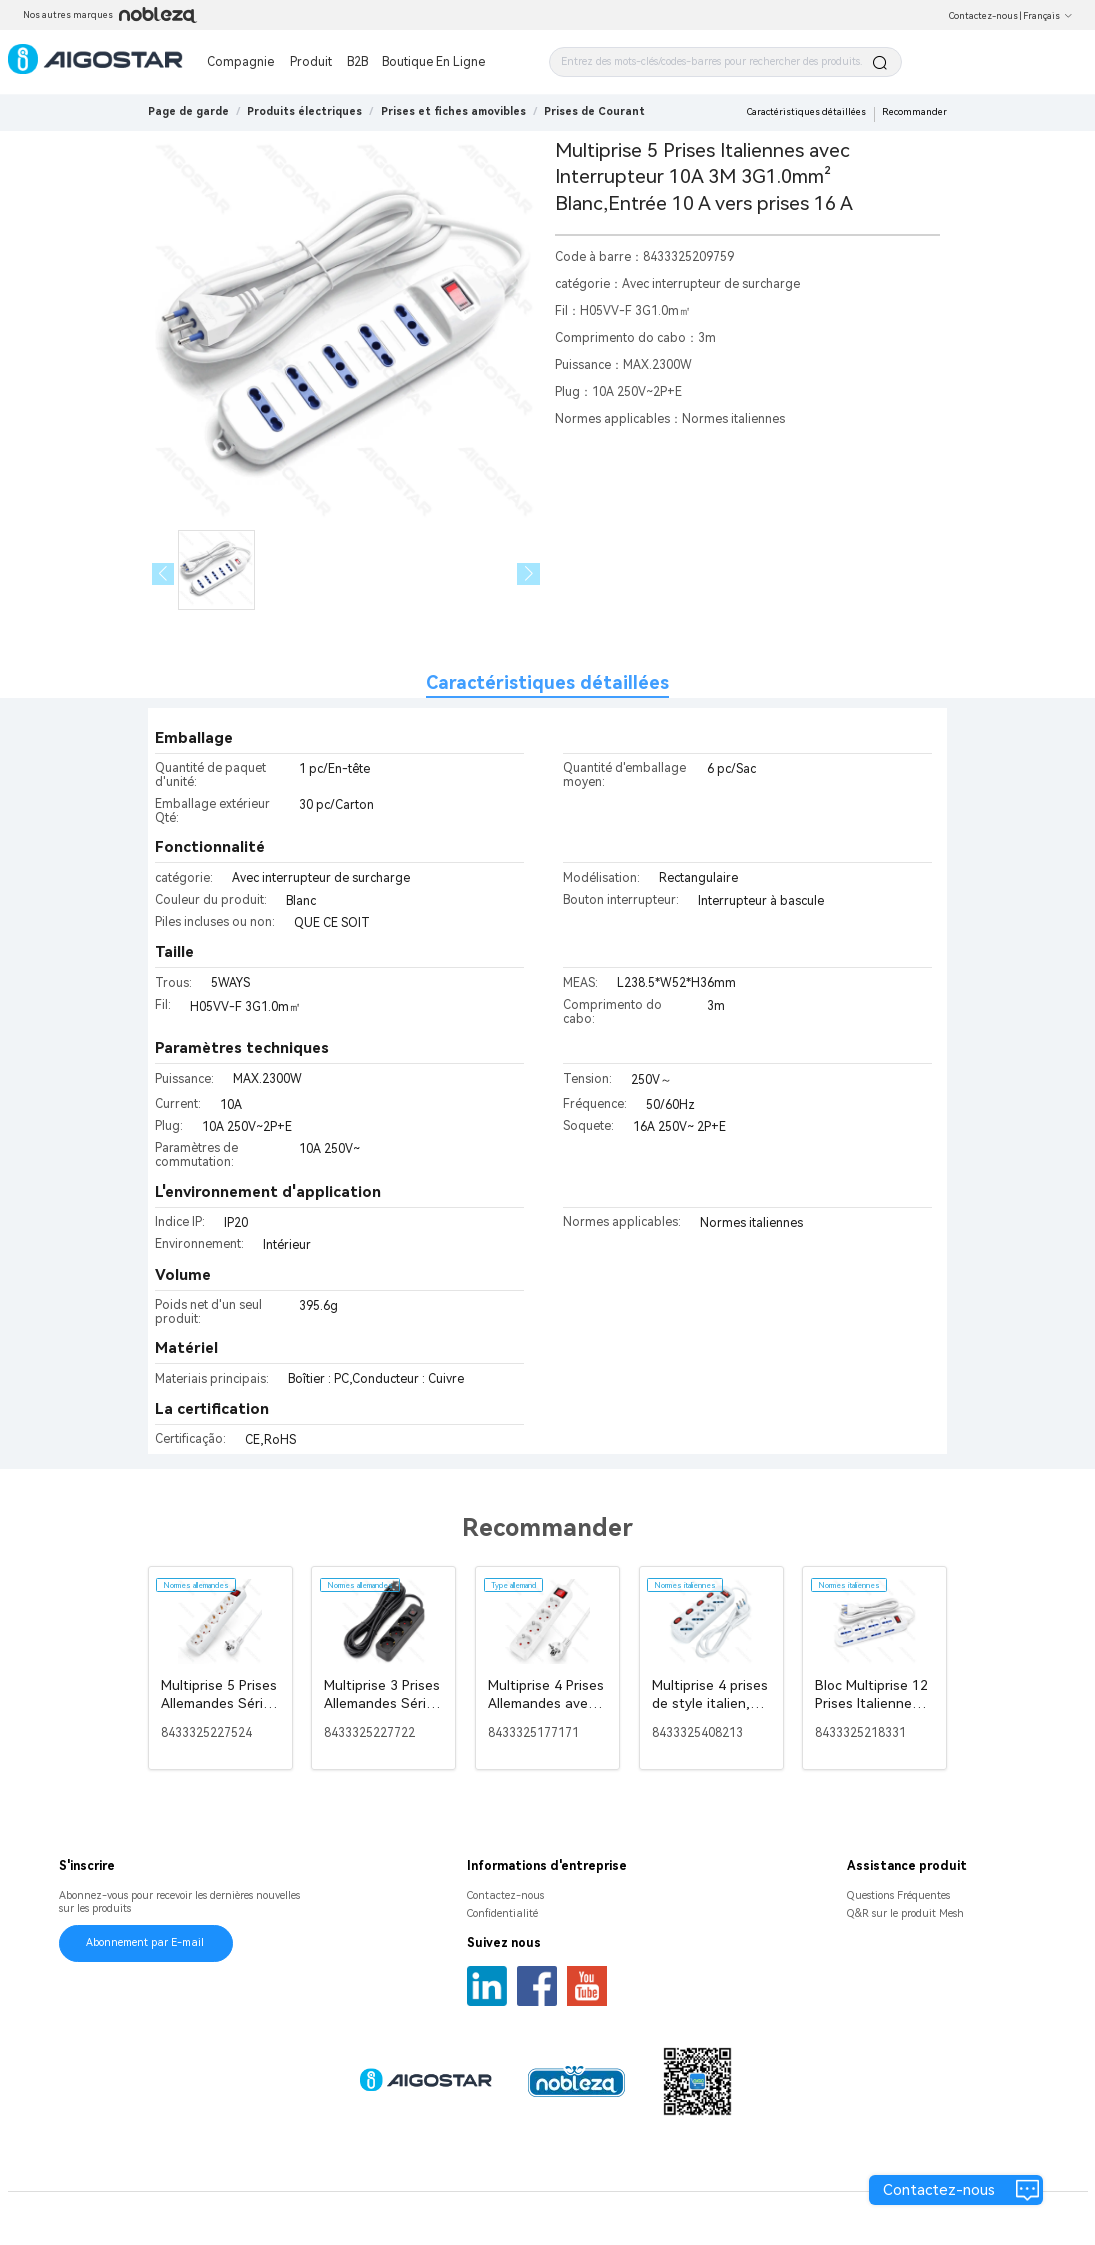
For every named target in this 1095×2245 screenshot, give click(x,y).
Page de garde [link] (188, 111)
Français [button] (1048, 16)
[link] (304, 111)
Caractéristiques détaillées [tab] (547, 682)
